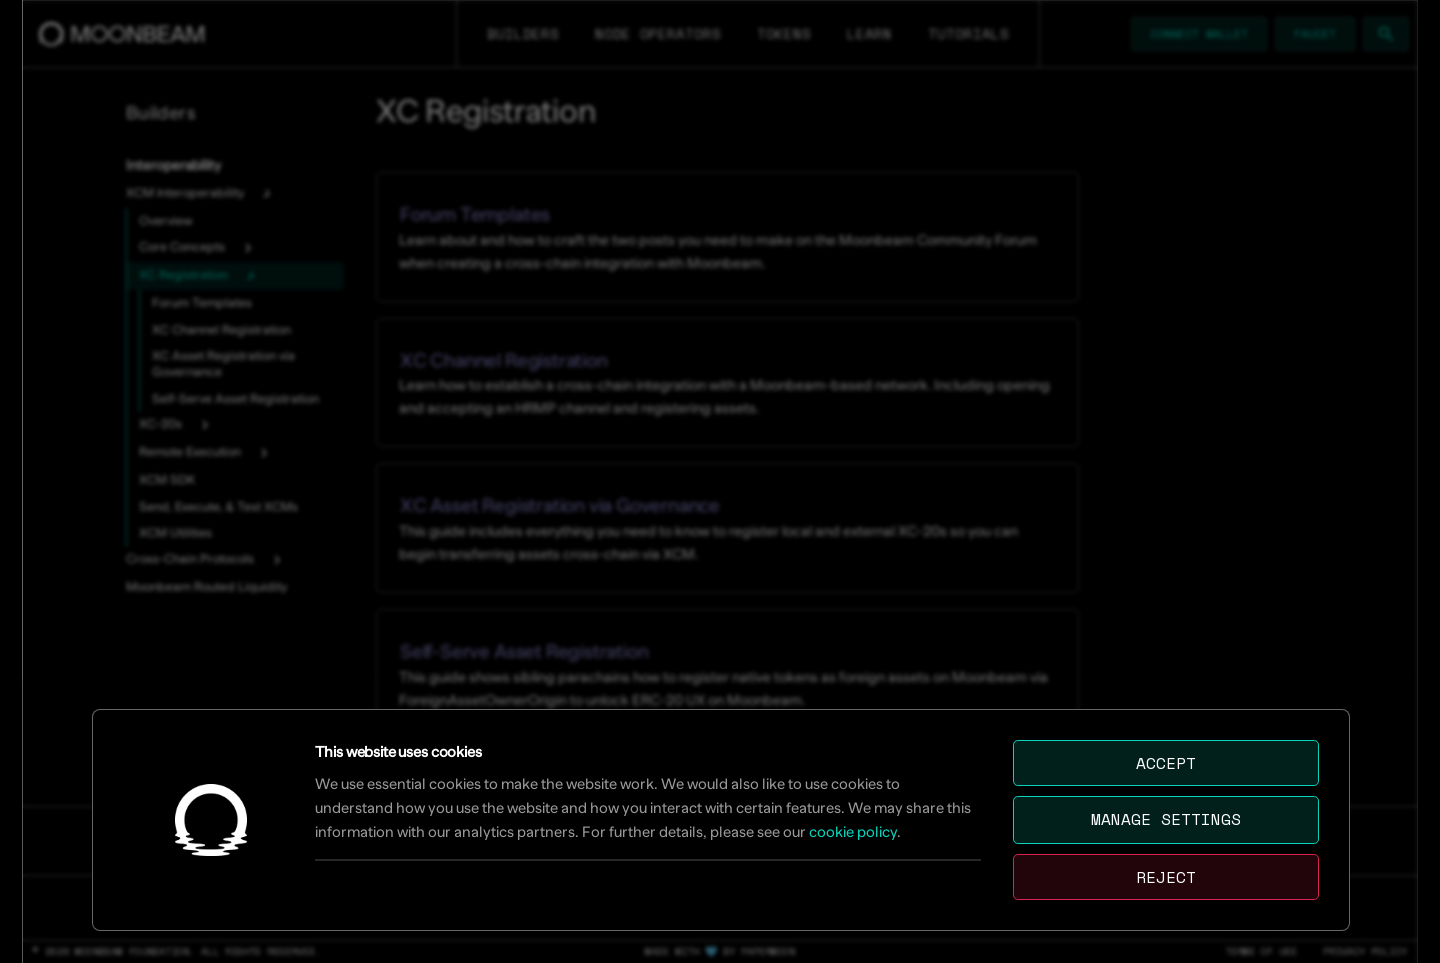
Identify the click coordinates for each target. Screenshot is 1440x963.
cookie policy (853, 831)
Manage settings (1166, 819)
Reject (1166, 877)
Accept (1166, 763)
